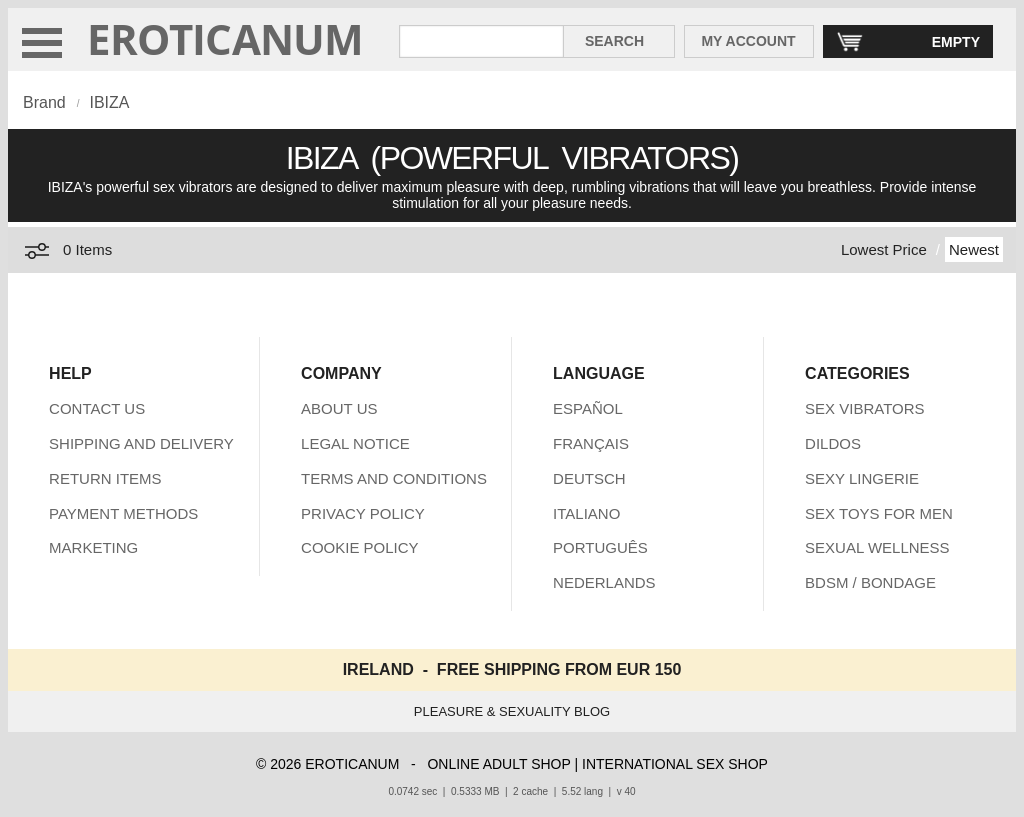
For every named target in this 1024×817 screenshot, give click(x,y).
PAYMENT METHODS (123, 513)
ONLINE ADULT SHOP (498, 764)
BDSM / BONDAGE (870, 582)
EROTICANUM (225, 38)
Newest (974, 249)
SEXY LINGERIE (862, 478)
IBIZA (109, 102)
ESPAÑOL (588, 408)
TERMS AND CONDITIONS (394, 478)
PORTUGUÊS (600, 547)
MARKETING (93, 547)
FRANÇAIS (591, 443)
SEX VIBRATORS (864, 408)
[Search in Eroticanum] (481, 41)
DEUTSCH (589, 478)
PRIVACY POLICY (363, 513)
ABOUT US (339, 408)
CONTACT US (97, 408)
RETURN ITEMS (105, 478)
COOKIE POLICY (360, 547)
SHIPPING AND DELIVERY (141, 443)
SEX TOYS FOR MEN (879, 513)
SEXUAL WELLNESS (877, 547)
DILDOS (833, 443)
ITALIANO (586, 513)
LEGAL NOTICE (355, 443)
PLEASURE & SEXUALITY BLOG (512, 711)
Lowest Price (884, 249)
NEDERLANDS (604, 582)
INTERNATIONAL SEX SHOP (675, 764)
